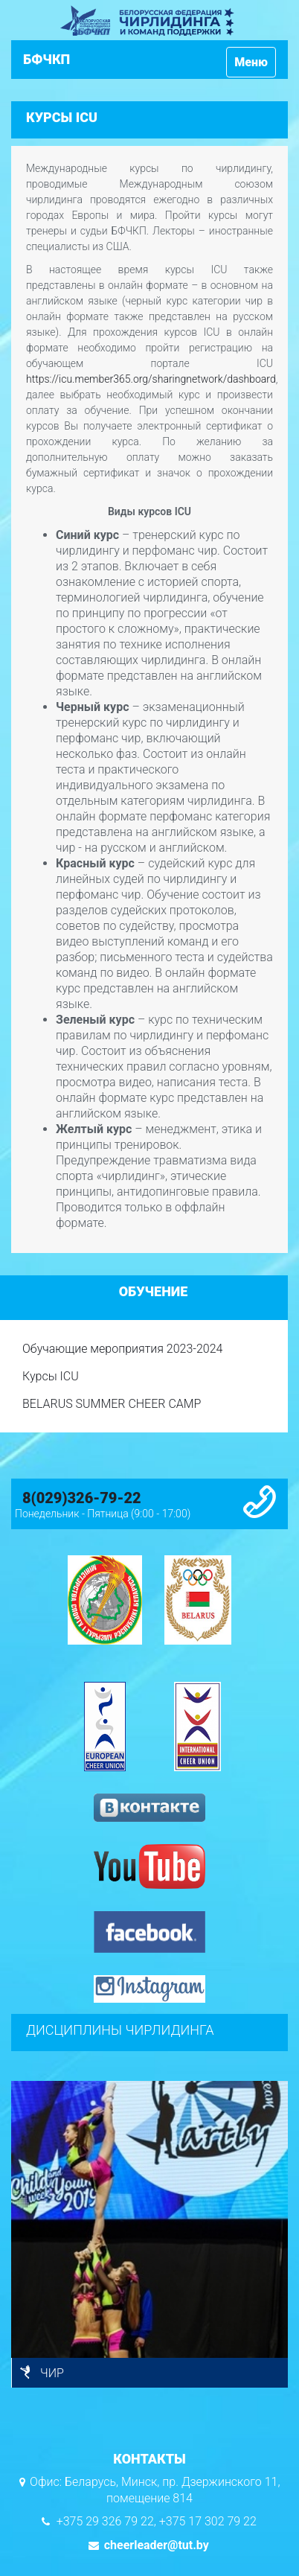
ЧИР (52, 2373)
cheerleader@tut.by (155, 2545)
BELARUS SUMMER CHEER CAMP (111, 1404)
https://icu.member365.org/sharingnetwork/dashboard (151, 379)
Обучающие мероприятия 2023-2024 (122, 1349)
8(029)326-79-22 (81, 1498)
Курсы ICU (50, 1376)
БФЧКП (46, 59)
